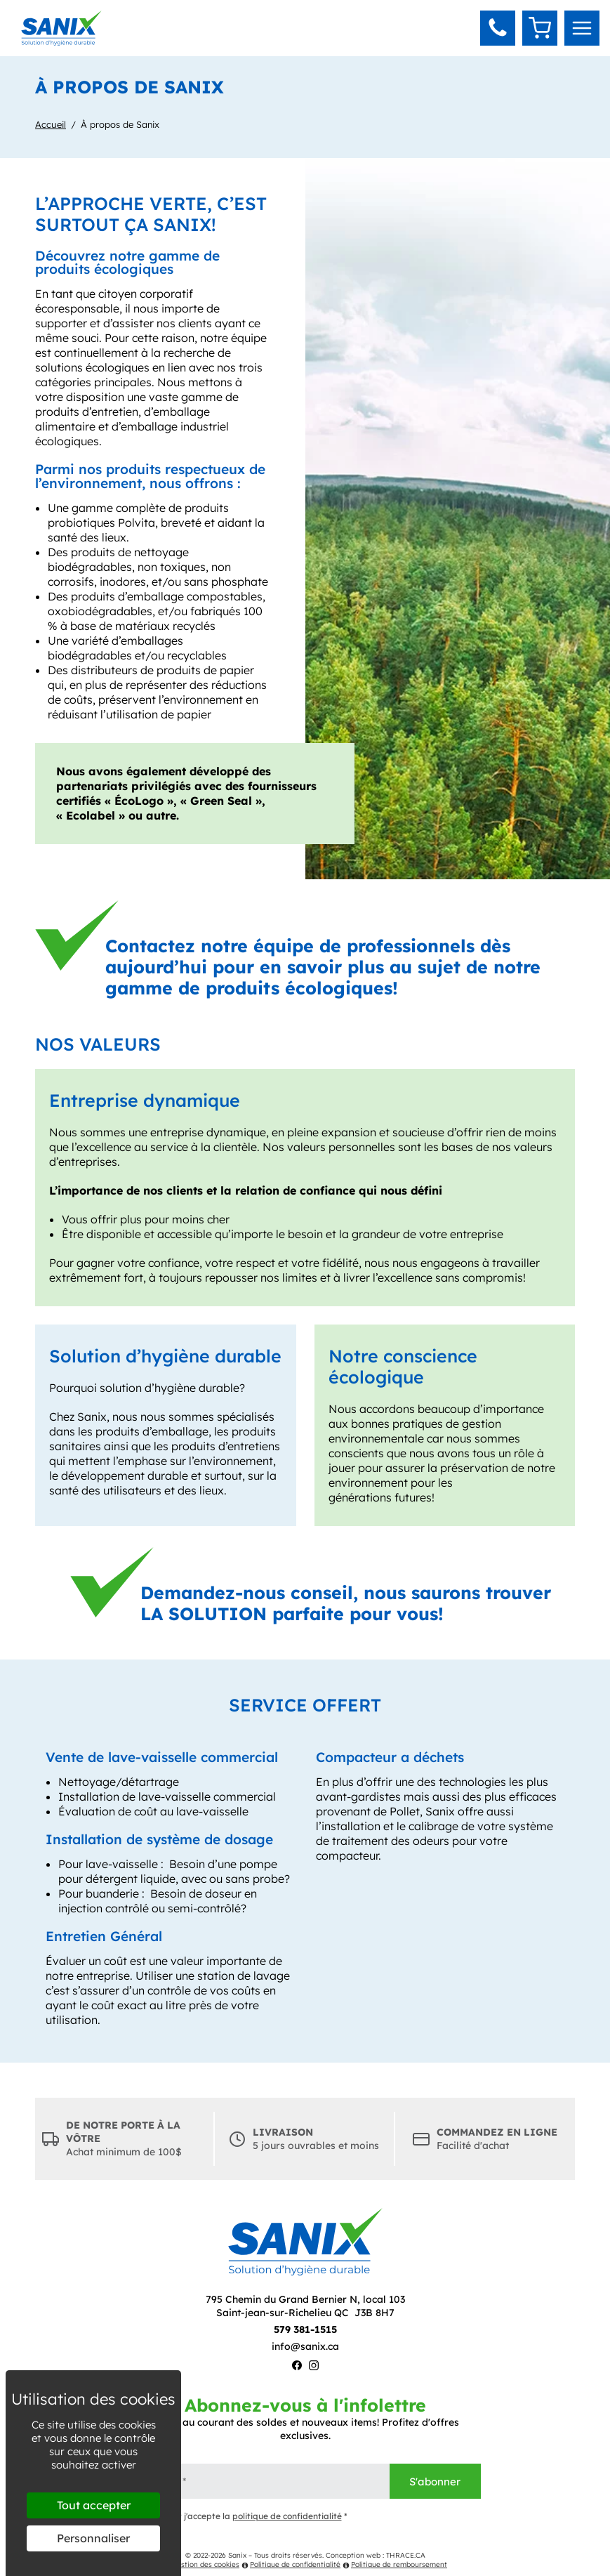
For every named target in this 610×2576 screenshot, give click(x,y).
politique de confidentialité (287, 2516)
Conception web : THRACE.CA (375, 2555)
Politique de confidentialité (290, 2564)
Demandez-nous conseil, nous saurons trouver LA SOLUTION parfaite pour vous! (345, 1603)
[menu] (581, 28)
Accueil (50, 124)
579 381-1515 (305, 2329)
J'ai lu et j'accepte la (238, 2516)
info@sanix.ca (305, 2346)
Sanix (237, 2555)
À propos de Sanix (120, 124)
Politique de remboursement (395, 2564)
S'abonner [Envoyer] (434, 2481)
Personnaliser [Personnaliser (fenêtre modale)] (93, 2538)
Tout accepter (94, 2505)
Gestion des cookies (201, 2564)
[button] (497, 28)
